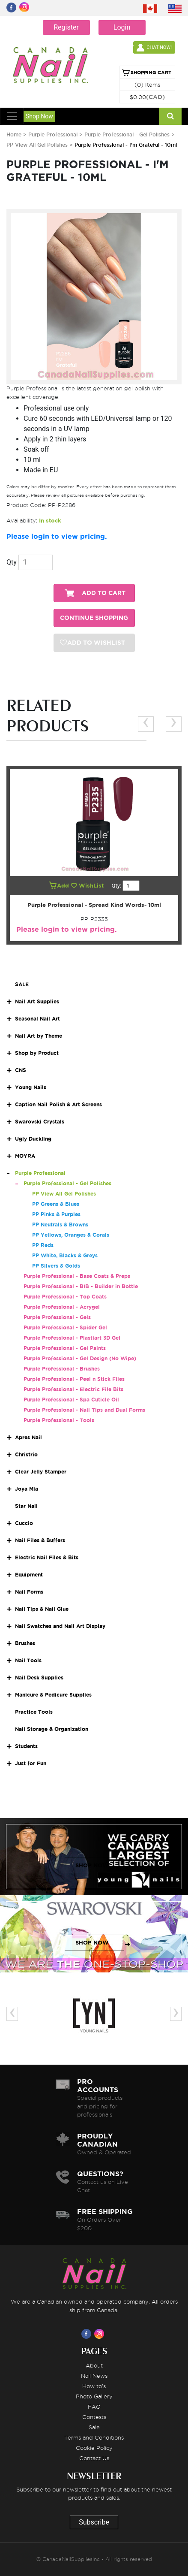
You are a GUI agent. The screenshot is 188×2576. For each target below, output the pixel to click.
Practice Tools (34, 1712)
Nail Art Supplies (37, 1001)
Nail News (94, 2376)
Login (121, 27)
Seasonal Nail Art (37, 1018)
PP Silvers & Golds (56, 1265)
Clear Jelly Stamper (40, 1471)
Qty (11, 562)
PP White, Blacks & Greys (65, 1255)
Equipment (29, 1574)
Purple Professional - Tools (59, 1420)
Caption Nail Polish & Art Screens (58, 1104)
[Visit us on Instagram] (100, 2333)
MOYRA (25, 1156)
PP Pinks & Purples (56, 1214)
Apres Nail (28, 1437)
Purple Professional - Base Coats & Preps (77, 1276)
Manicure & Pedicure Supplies (53, 1694)
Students (26, 1746)
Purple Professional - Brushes (62, 1368)
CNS (20, 1070)
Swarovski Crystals (39, 1121)
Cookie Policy (94, 2448)
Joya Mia (26, 1489)
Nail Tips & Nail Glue (42, 1609)
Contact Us (94, 2458)
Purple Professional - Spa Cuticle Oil (71, 1399)
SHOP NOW (92, 1865)
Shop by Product (37, 1053)
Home (13, 134)
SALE (22, 984)
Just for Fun (30, 1763)
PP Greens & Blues (55, 1204)
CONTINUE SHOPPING (94, 618)
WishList (88, 885)
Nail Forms (29, 1592)
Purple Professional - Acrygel (62, 1307)
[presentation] (146, 723)
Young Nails (30, 1087)
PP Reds (43, 1245)
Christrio (26, 1454)
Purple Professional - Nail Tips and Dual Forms (84, 1410)
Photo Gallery (94, 2396)
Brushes (25, 1643)
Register (66, 27)
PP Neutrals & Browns (60, 1224)
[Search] (170, 116)
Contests (94, 2417)
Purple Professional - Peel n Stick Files (74, 1379)
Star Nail (26, 1506)
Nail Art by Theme (38, 1036)
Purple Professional (53, 134)
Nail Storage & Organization (51, 1729)
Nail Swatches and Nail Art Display (60, 1626)
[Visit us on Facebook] (87, 2333)
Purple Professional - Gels (57, 1317)
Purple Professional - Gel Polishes (127, 134)
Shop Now (39, 116)
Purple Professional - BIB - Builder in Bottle (81, 1286)
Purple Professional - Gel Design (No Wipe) (80, 1358)
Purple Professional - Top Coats (65, 1296)
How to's (94, 2386)
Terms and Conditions (94, 2437)
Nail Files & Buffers (40, 1540)
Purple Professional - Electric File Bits (73, 1389)
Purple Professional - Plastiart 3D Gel (72, 1338)
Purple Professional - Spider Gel (65, 1327)
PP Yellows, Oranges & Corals (70, 1235)
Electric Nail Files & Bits (46, 1557)
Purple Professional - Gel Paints (65, 1348)
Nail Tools (28, 1660)
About (94, 2365)
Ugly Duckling (33, 1139)
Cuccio (24, 1523)
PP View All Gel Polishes (37, 145)
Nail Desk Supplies (39, 1677)
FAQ (94, 2407)
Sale (94, 2427)
